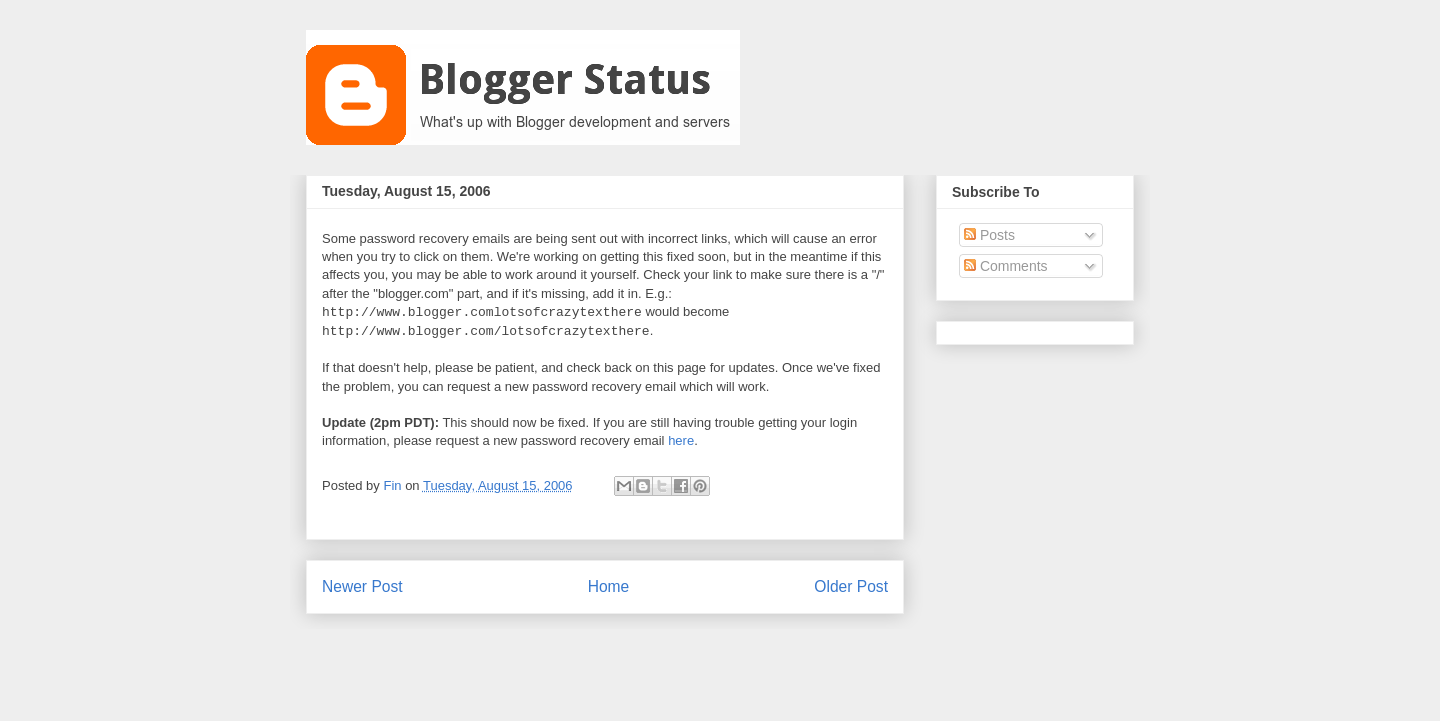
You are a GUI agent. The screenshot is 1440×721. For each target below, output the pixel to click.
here (681, 440)
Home (609, 586)
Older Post (851, 586)
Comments (1006, 266)
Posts (989, 235)
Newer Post (362, 586)
